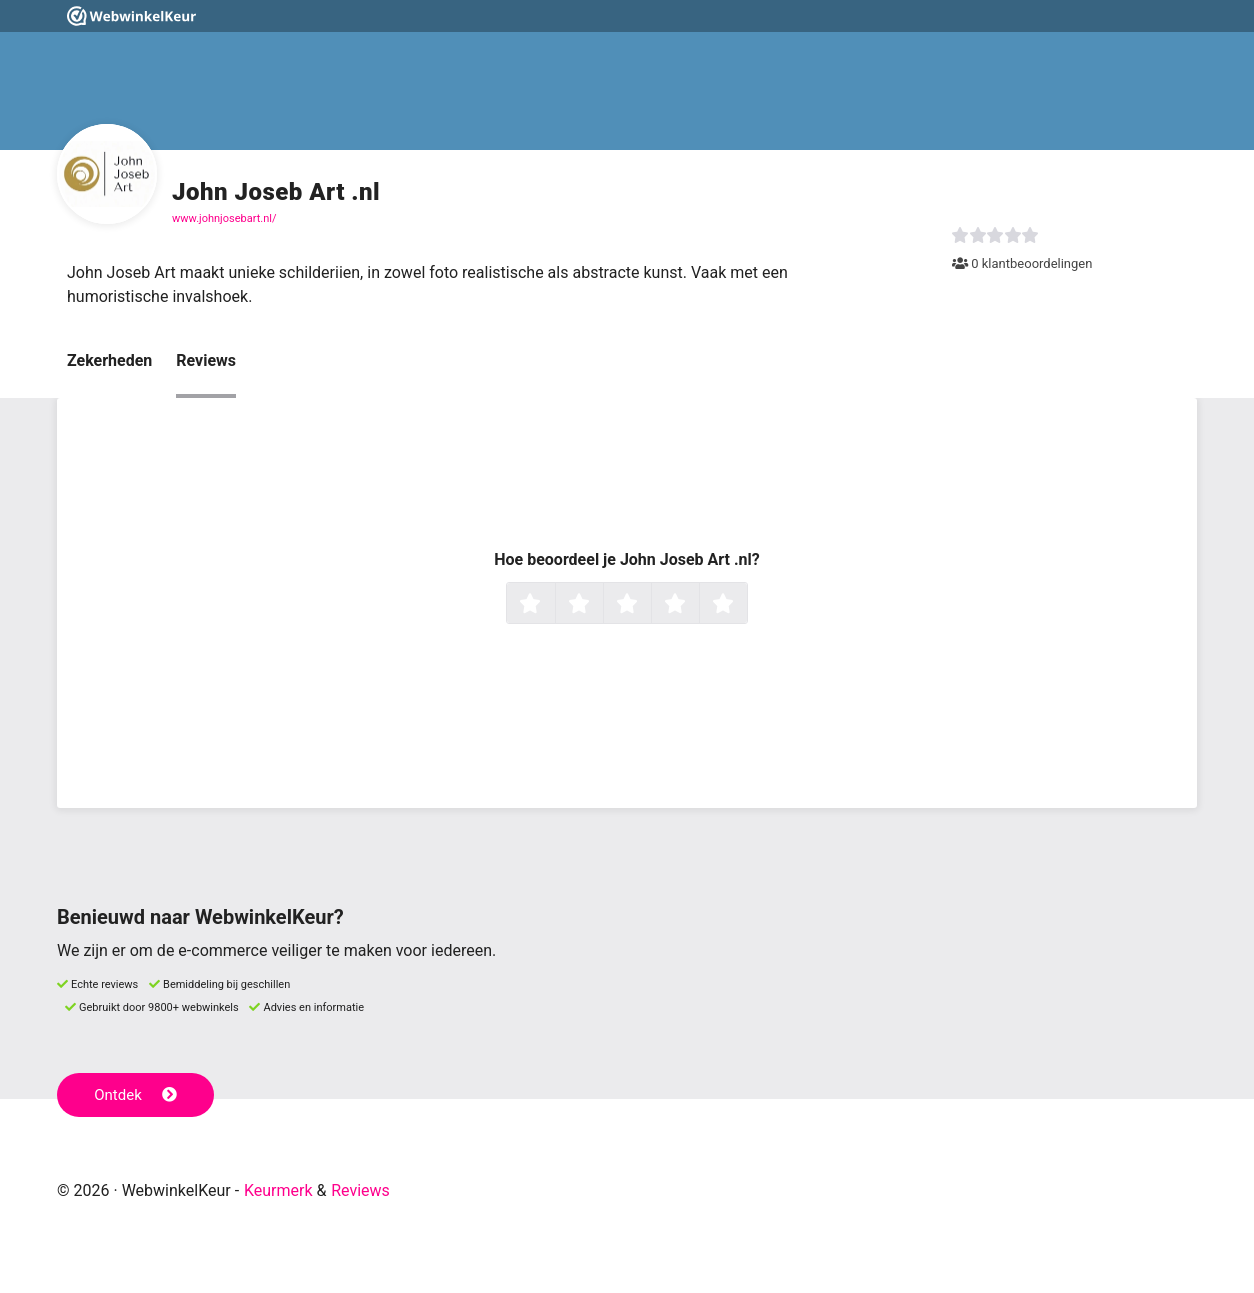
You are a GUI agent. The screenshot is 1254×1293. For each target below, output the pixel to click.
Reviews (206, 360)
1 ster (552, 605)
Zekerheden (109, 360)
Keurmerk (278, 1190)
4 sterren (697, 605)
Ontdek (135, 1095)
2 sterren (601, 605)
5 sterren (745, 605)
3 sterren (649, 605)
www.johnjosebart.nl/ (224, 218)
